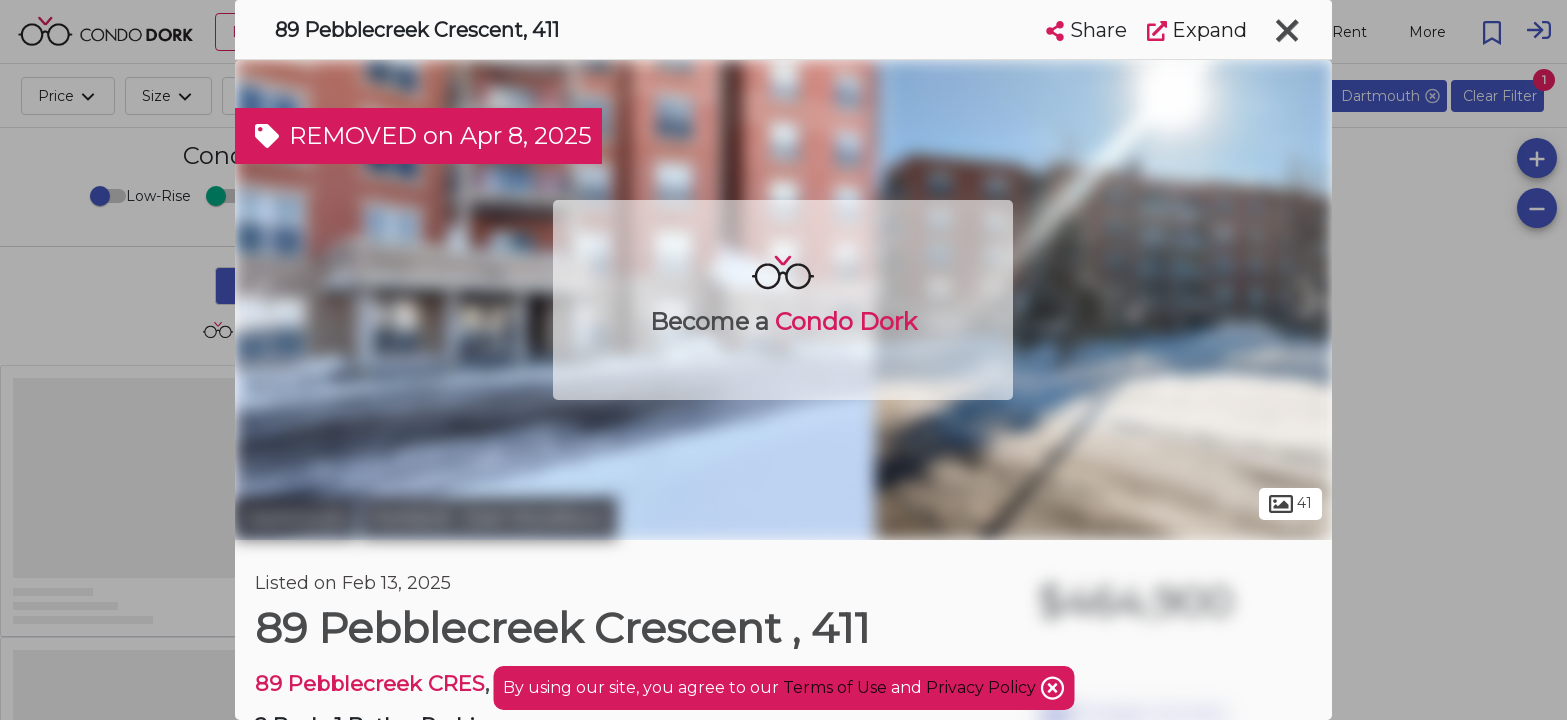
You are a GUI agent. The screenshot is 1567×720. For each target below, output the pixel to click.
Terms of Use (835, 687)
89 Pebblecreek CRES (370, 683)
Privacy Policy (983, 687)
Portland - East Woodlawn (489, 518)
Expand (1197, 30)
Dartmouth (295, 518)
